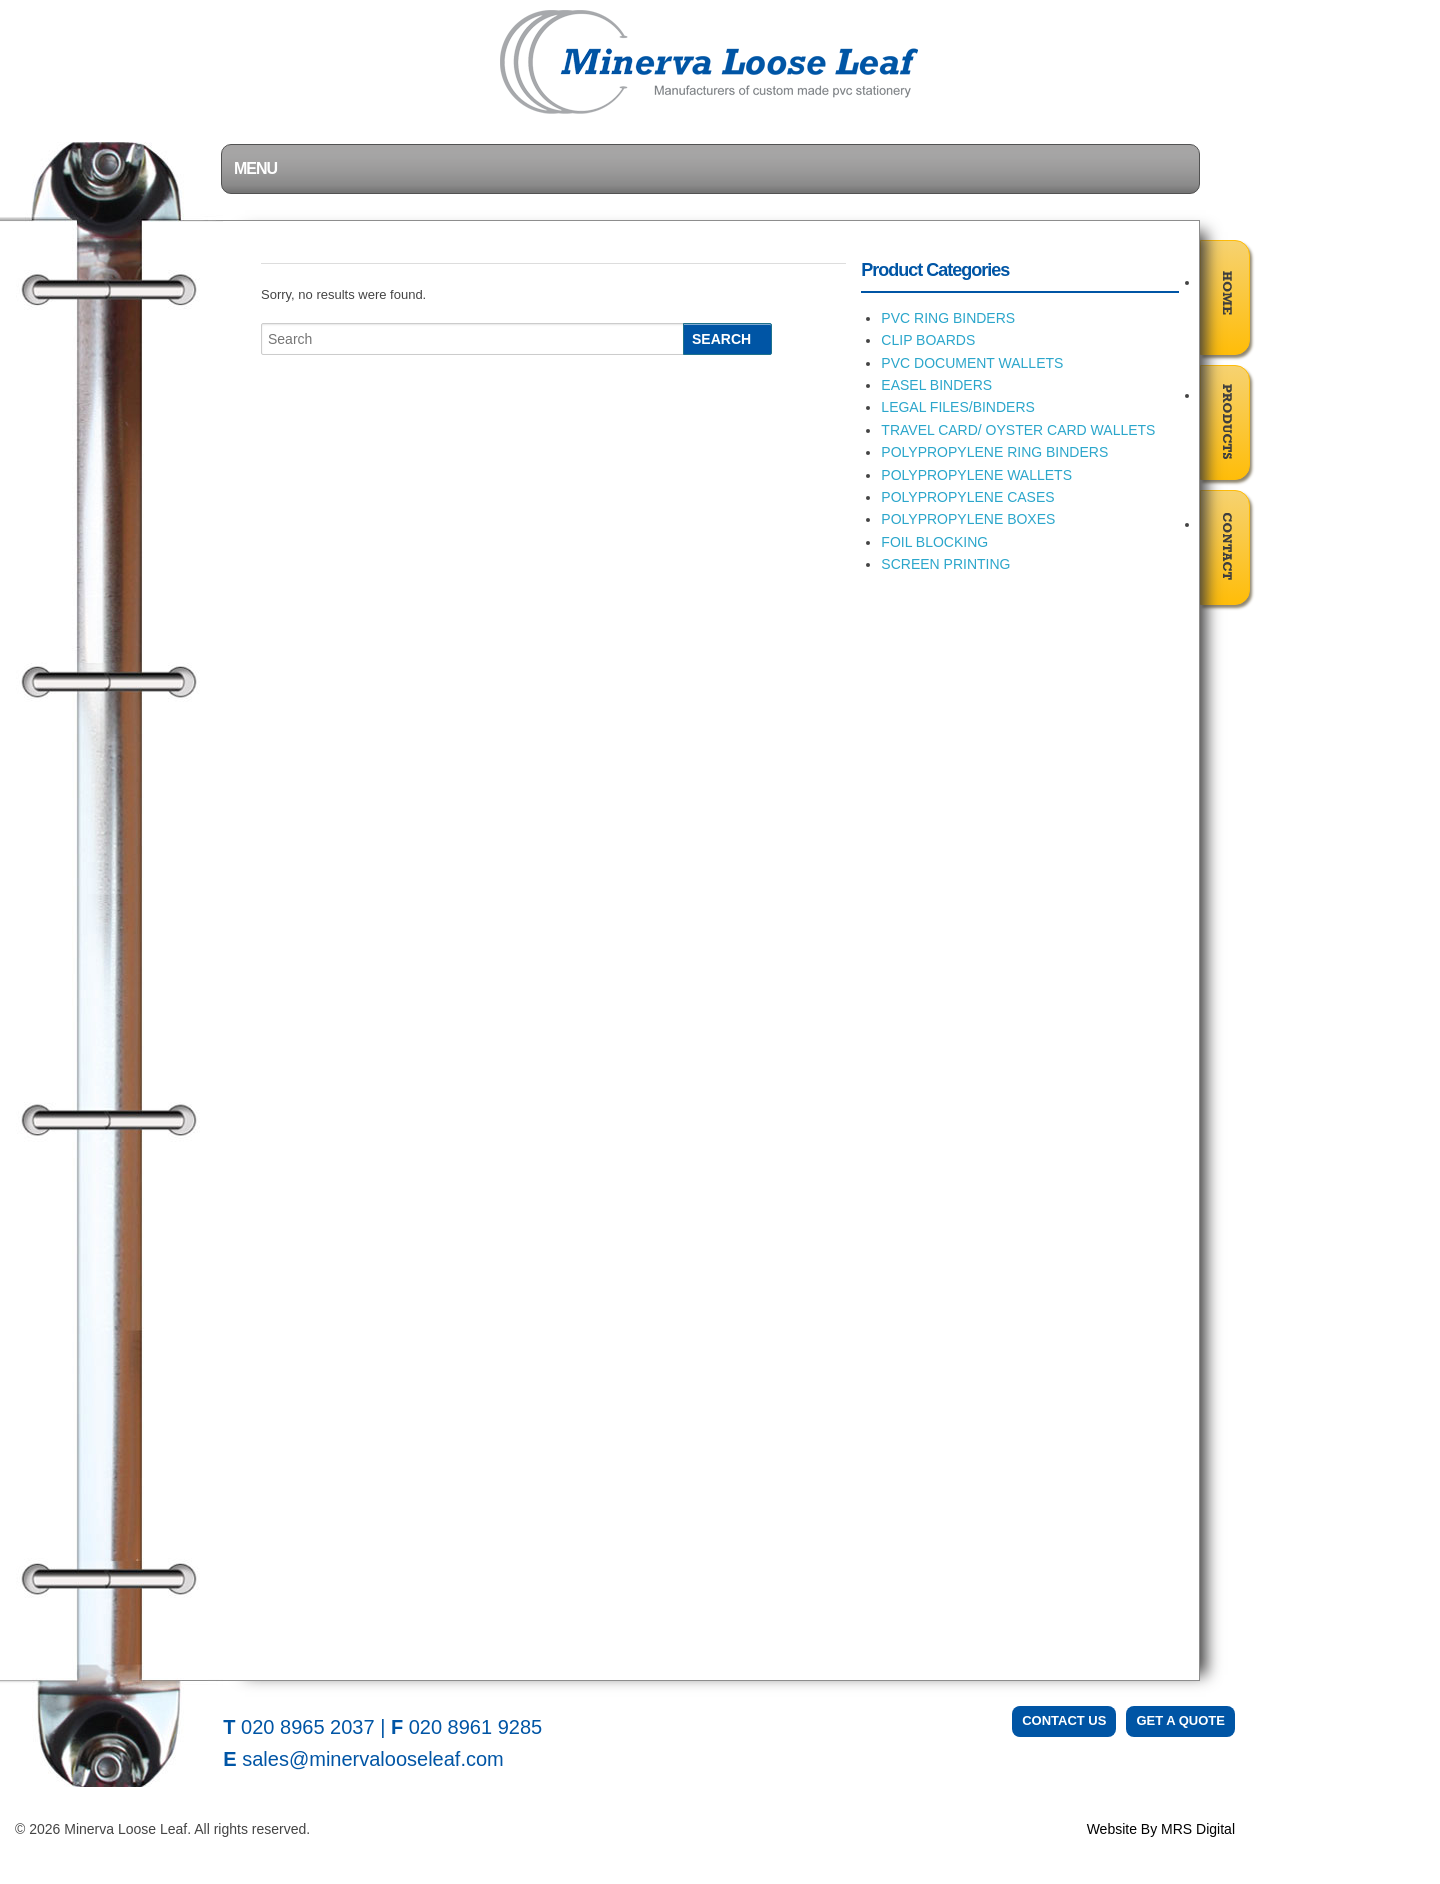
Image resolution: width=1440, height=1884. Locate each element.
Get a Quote (1180, 1720)
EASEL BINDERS (936, 385)
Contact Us (1064, 1720)
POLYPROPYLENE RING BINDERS (994, 452)
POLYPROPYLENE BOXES (968, 519)
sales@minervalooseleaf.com (373, 1759)
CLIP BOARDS (928, 340)
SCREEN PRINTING (945, 564)
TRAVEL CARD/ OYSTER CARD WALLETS (1018, 430)
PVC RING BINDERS (948, 318)
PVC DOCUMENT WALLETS (972, 363)
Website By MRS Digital (1161, 1829)
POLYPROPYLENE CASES (967, 497)
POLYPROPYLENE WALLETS (976, 475)
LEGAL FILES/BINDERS (958, 407)
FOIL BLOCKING (934, 542)
